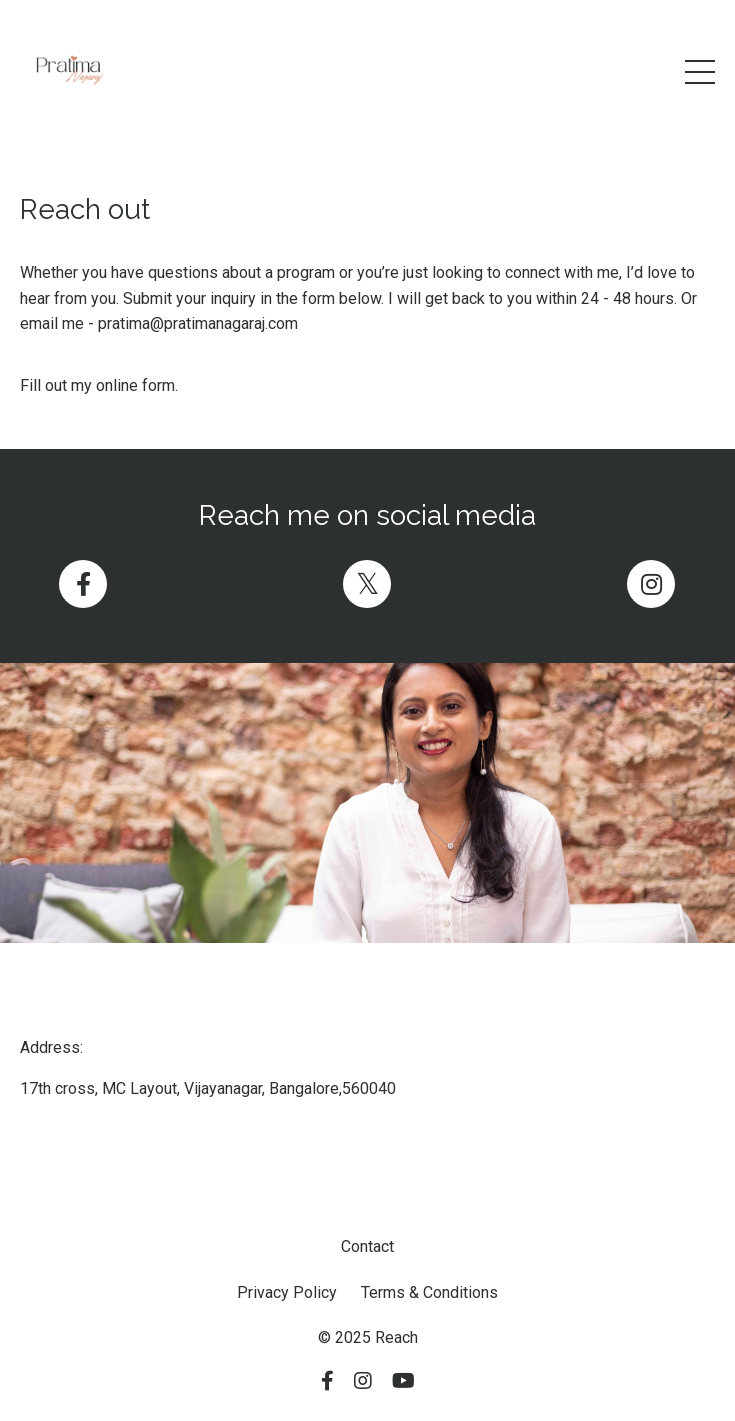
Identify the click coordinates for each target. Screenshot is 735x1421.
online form (135, 385)
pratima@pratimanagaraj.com (198, 323)
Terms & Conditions (429, 1292)
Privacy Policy (287, 1292)
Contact (367, 1246)
